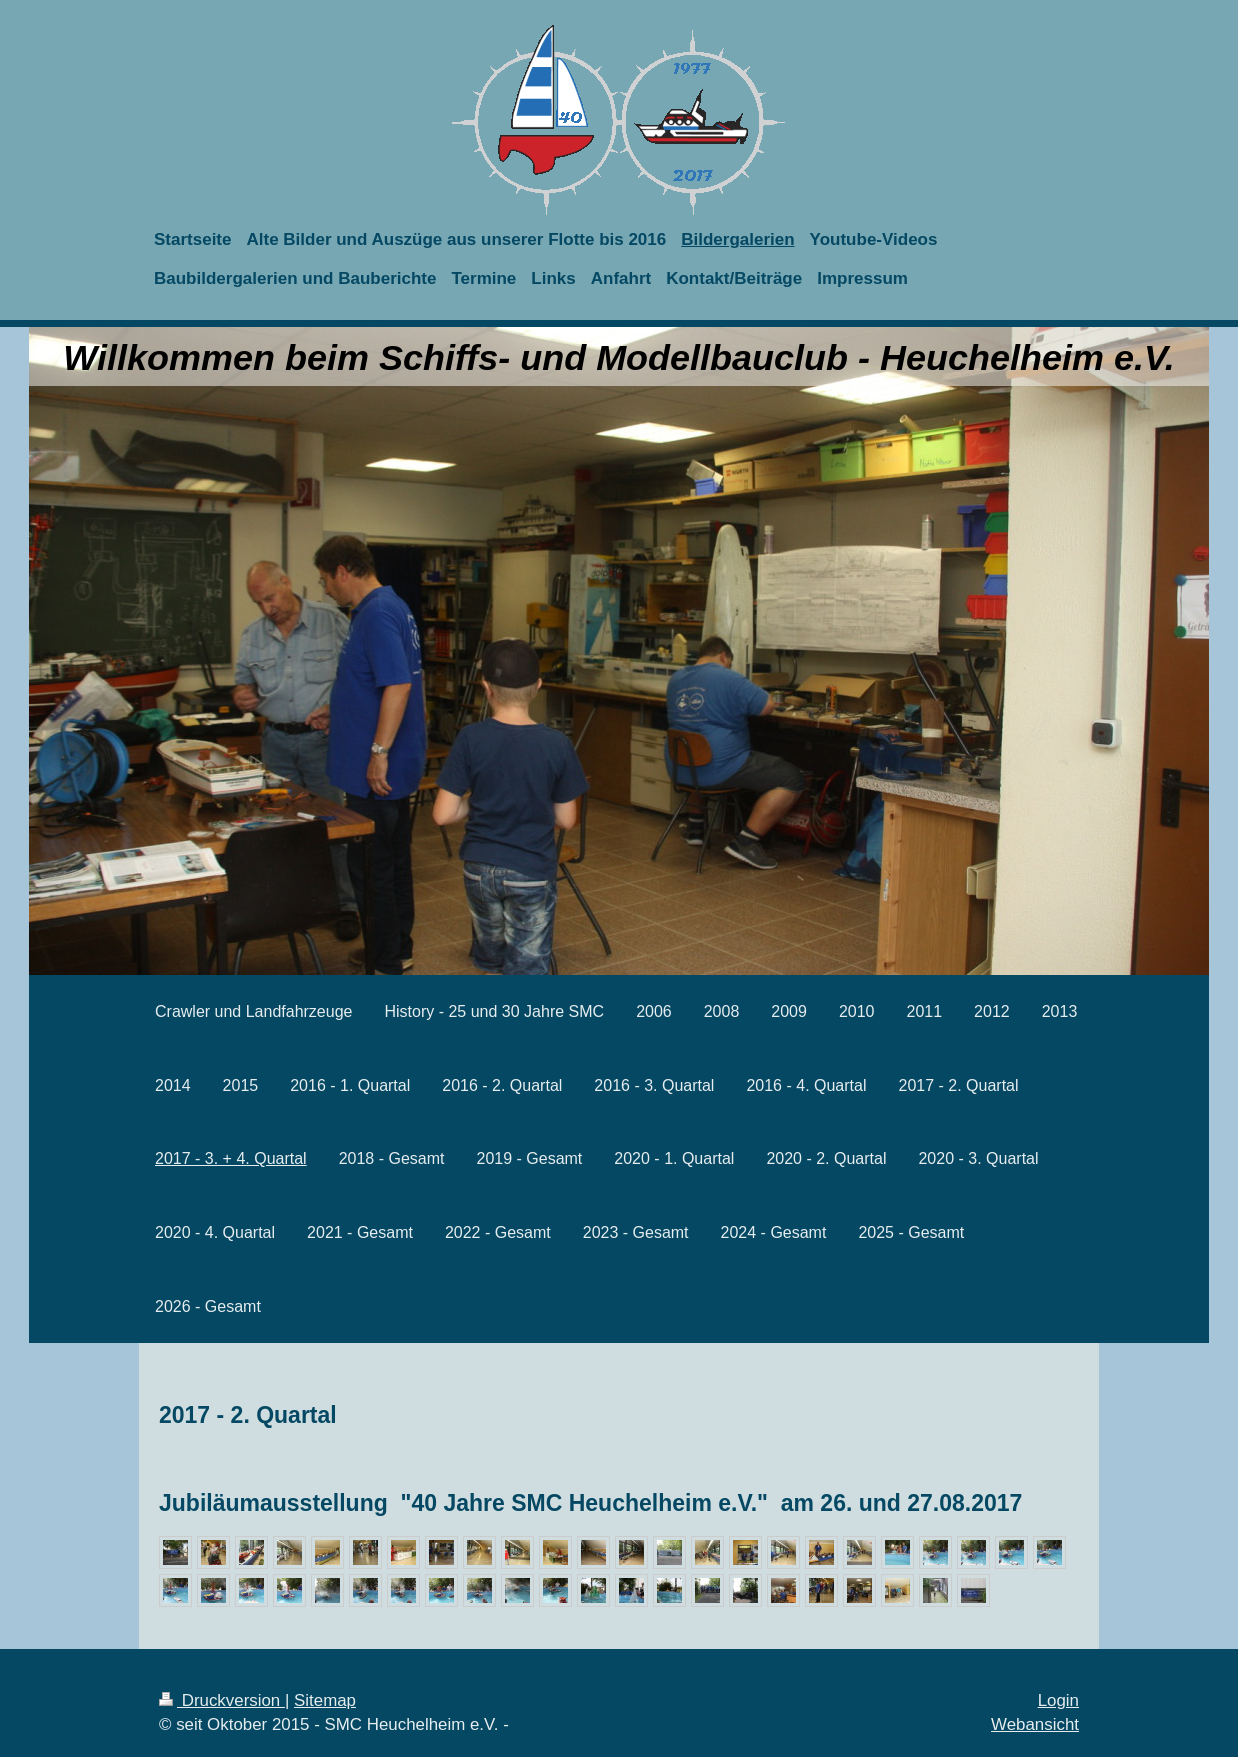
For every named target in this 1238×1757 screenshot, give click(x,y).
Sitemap (325, 1700)
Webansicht (1035, 1724)
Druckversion (222, 1700)
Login (1058, 1700)
